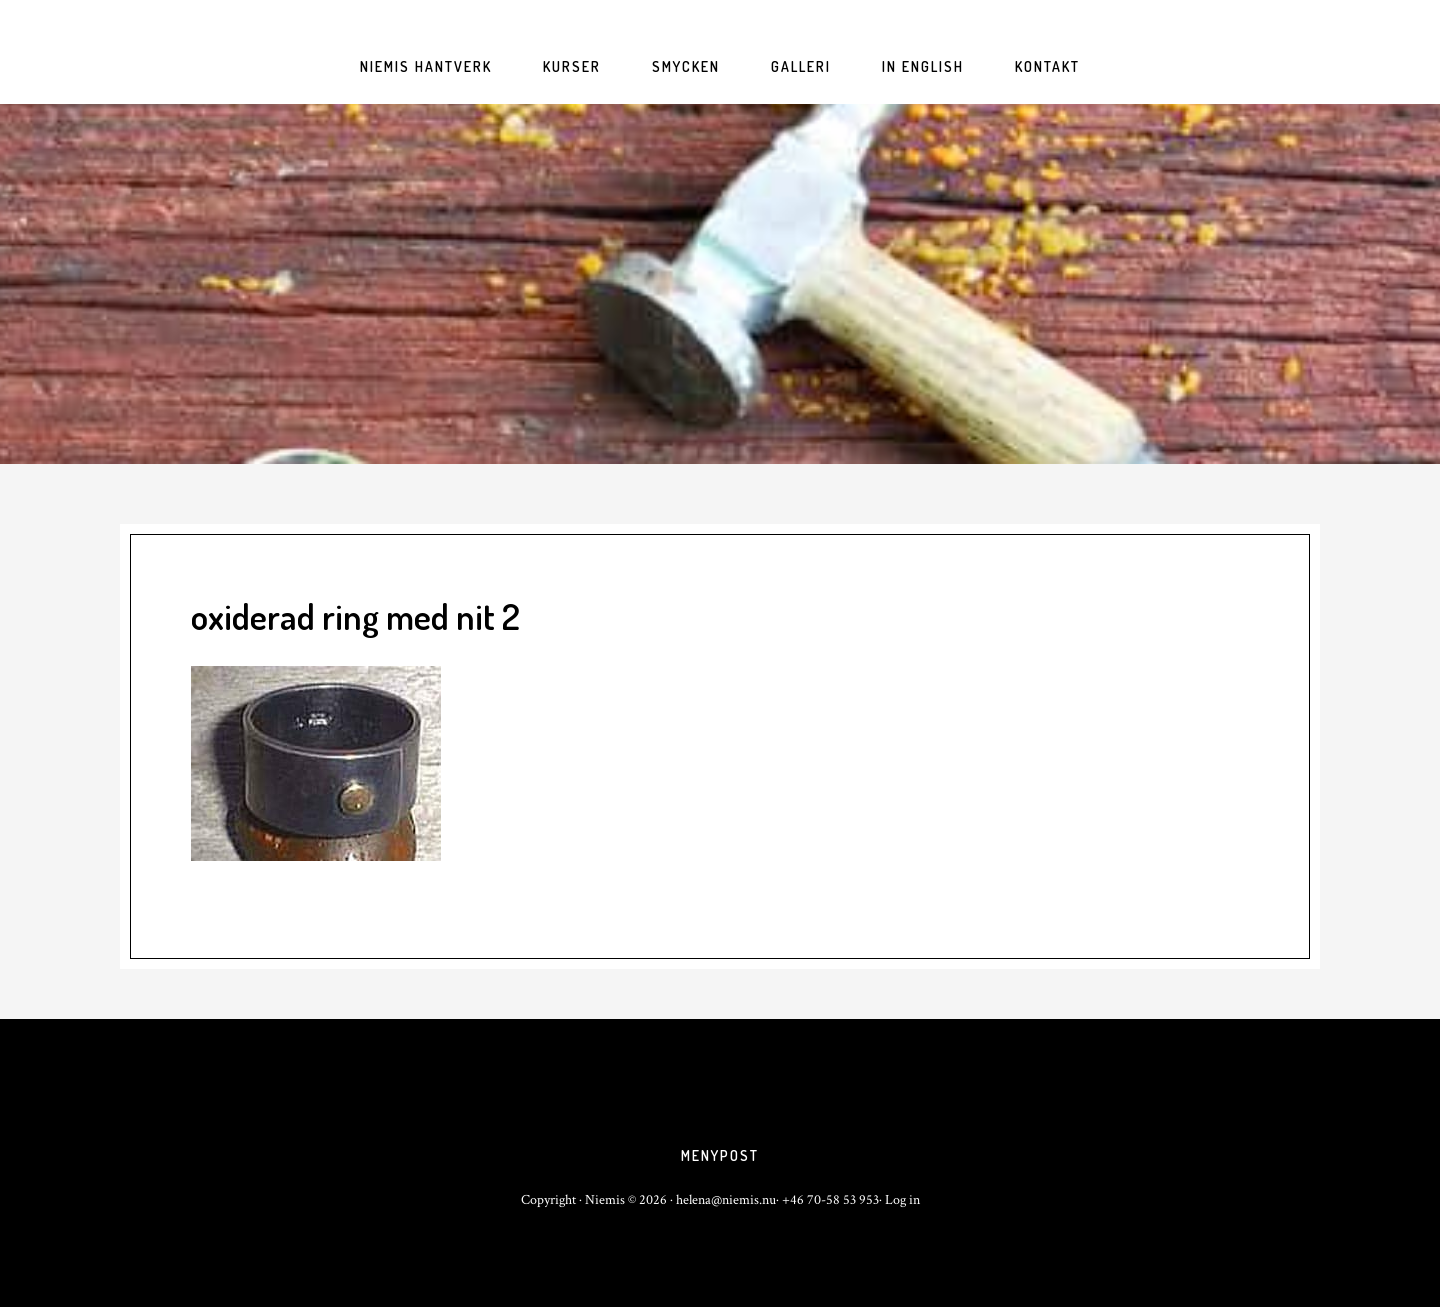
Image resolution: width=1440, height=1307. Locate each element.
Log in (902, 1200)
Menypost (720, 1155)
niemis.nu (720, 284)
